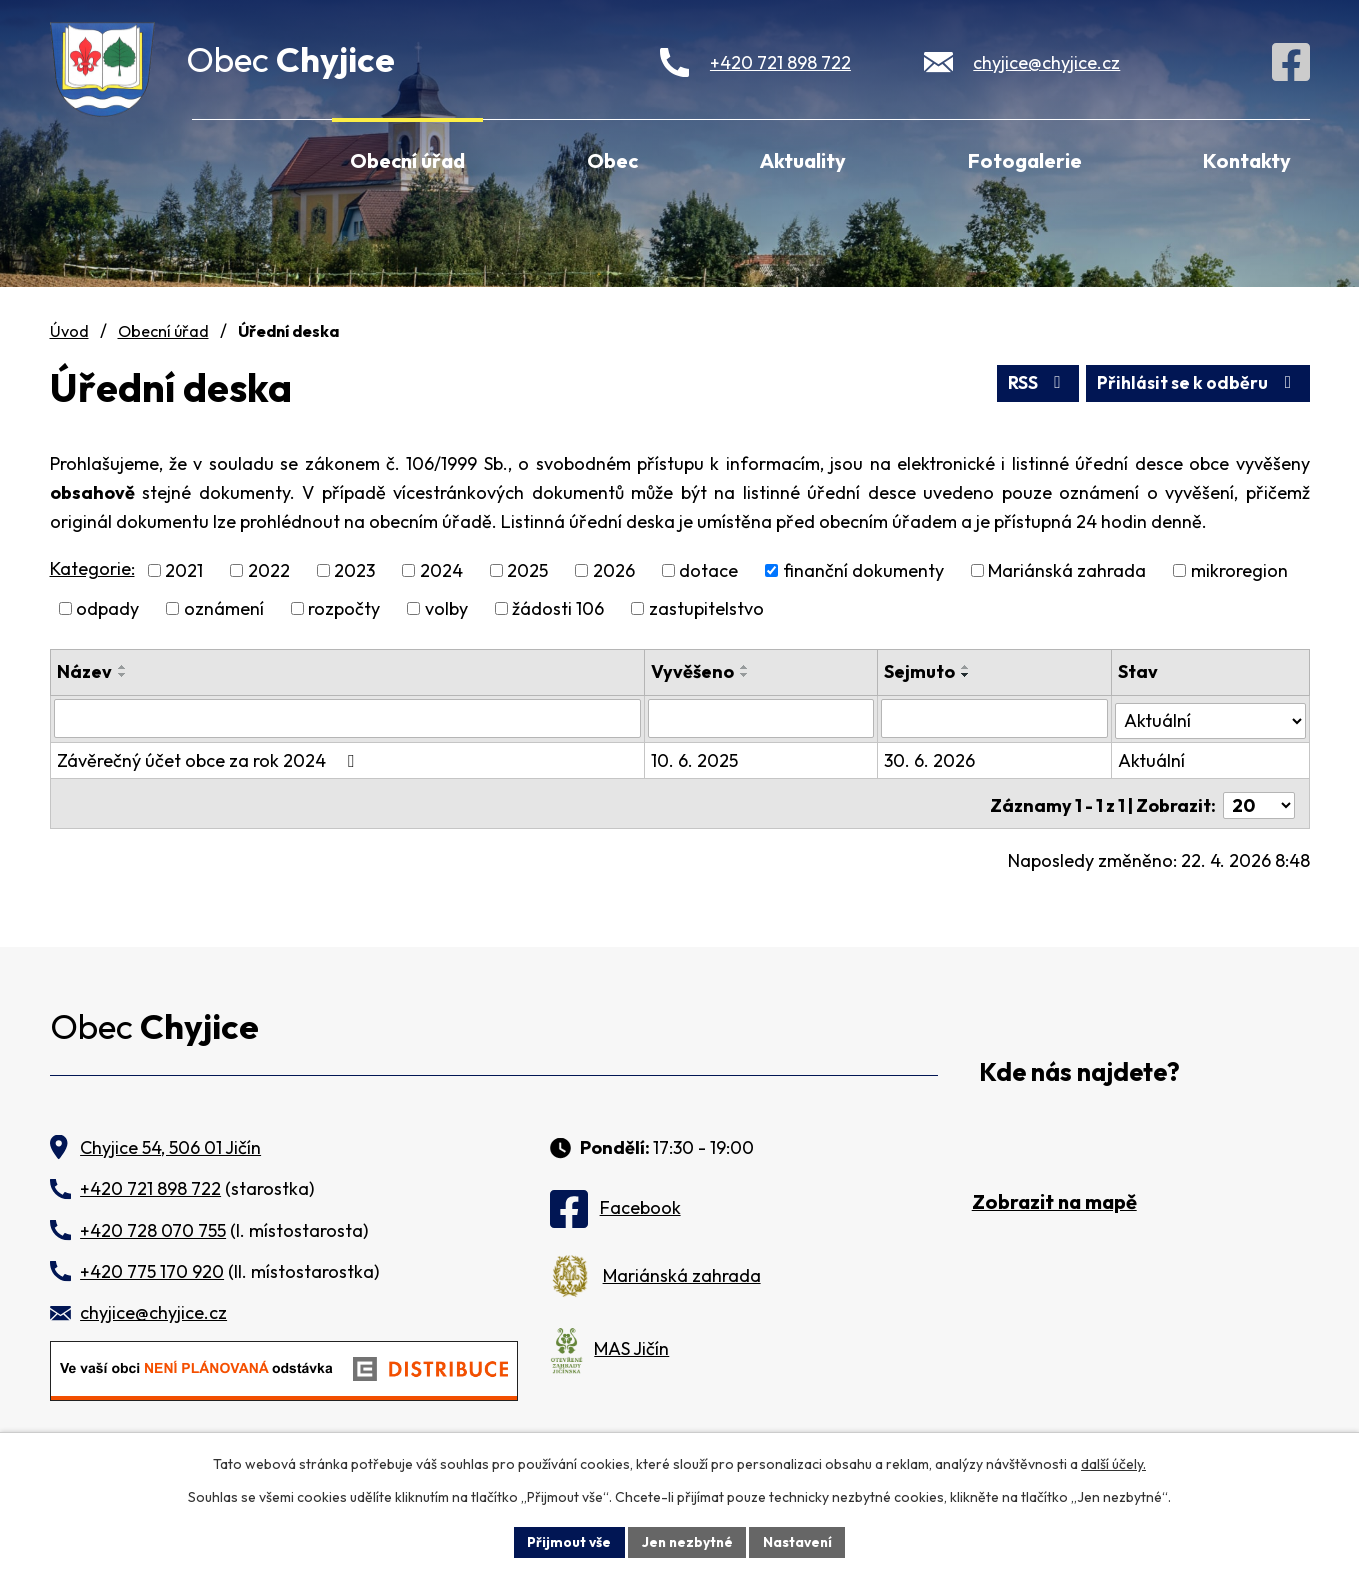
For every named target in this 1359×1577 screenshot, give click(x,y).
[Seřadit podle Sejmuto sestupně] (967, 675)
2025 (527, 570)
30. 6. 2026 (930, 758)
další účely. (1113, 1463)
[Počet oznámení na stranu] (1259, 799)
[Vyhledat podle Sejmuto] (995, 718)
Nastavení (800, 1541)
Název (84, 671)
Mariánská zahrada (1067, 570)
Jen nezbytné (687, 1541)
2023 (354, 570)
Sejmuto (920, 671)
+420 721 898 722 (780, 62)
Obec (612, 160)
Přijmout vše (566, 1541)
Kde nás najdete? (1079, 1065)
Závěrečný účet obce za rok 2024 (209, 758)
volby (446, 608)
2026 (614, 570)
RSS (1030, 382)
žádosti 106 (558, 608)
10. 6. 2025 (696, 758)
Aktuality (803, 160)
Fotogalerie (1025, 160)
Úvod (219, 158)
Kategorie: (92, 568)
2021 (184, 570)
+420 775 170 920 (152, 1265)
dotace (708, 570)
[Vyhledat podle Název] (348, 718)
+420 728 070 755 (153, 1223)
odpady (107, 608)
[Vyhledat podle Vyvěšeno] (763, 718)
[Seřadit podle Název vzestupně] (123, 667)
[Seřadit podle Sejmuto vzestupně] (967, 667)
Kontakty (1247, 160)
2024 (441, 570)
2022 (269, 570)
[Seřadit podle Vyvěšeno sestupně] (747, 675)
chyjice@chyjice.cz (1046, 62)
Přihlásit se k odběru (1195, 382)
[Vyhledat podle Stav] (1210, 717)
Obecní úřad (407, 160)
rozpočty (344, 608)
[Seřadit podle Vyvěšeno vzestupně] (747, 667)
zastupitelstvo (706, 608)
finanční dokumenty (863, 570)
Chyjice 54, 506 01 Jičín (170, 1141)
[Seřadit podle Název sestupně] (123, 675)
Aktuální (1151, 758)
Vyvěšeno (694, 671)
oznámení (224, 608)
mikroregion (1239, 570)
